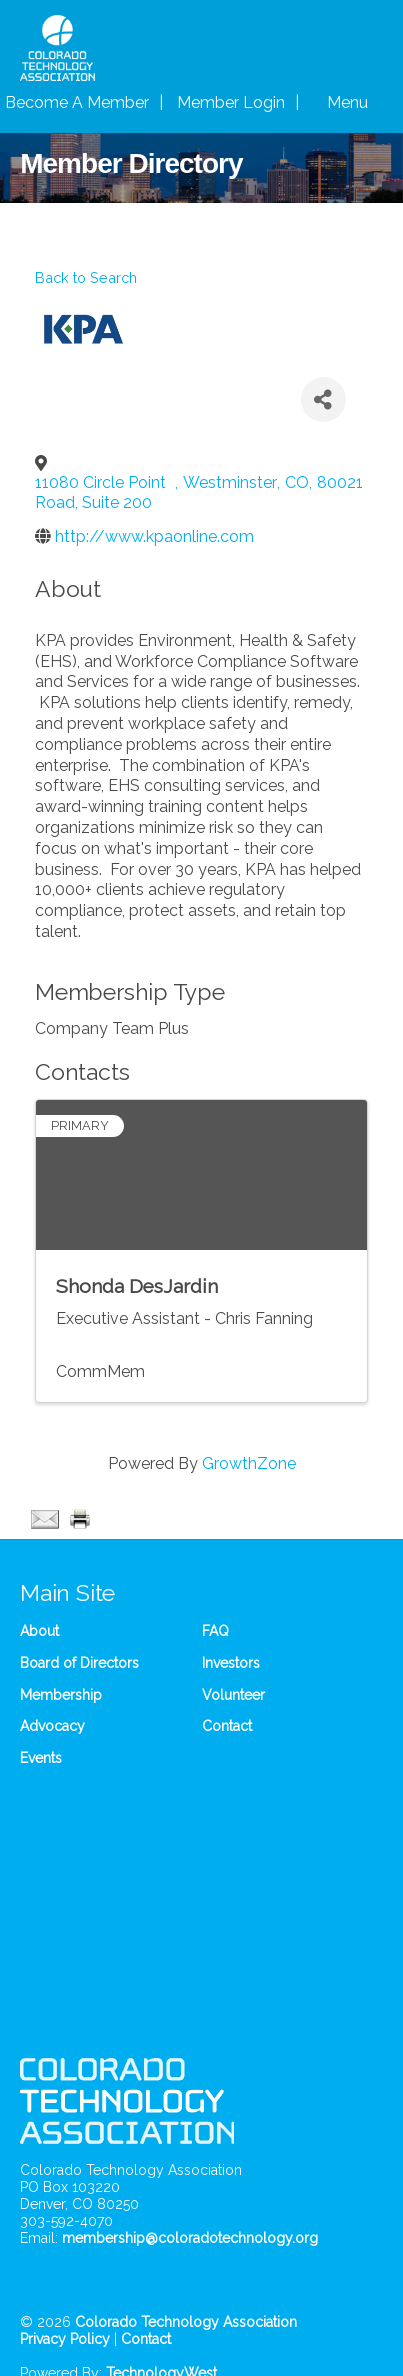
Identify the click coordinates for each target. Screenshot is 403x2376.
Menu (347, 102)
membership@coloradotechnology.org (190, 2238)
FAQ (215, 1631)
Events (41, 1758)
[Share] (323, 399)
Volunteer (233, 1695)
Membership (61, 1695)
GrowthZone (249, 1463)
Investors (231, 1663)
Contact (227, 1726)
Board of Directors (79, 1663)
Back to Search (86, 277)
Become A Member (77, 102)
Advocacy (52, 1726)
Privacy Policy (65, 2339)
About (39, 1631)
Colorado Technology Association (186, 2322)
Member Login (231, 102)
